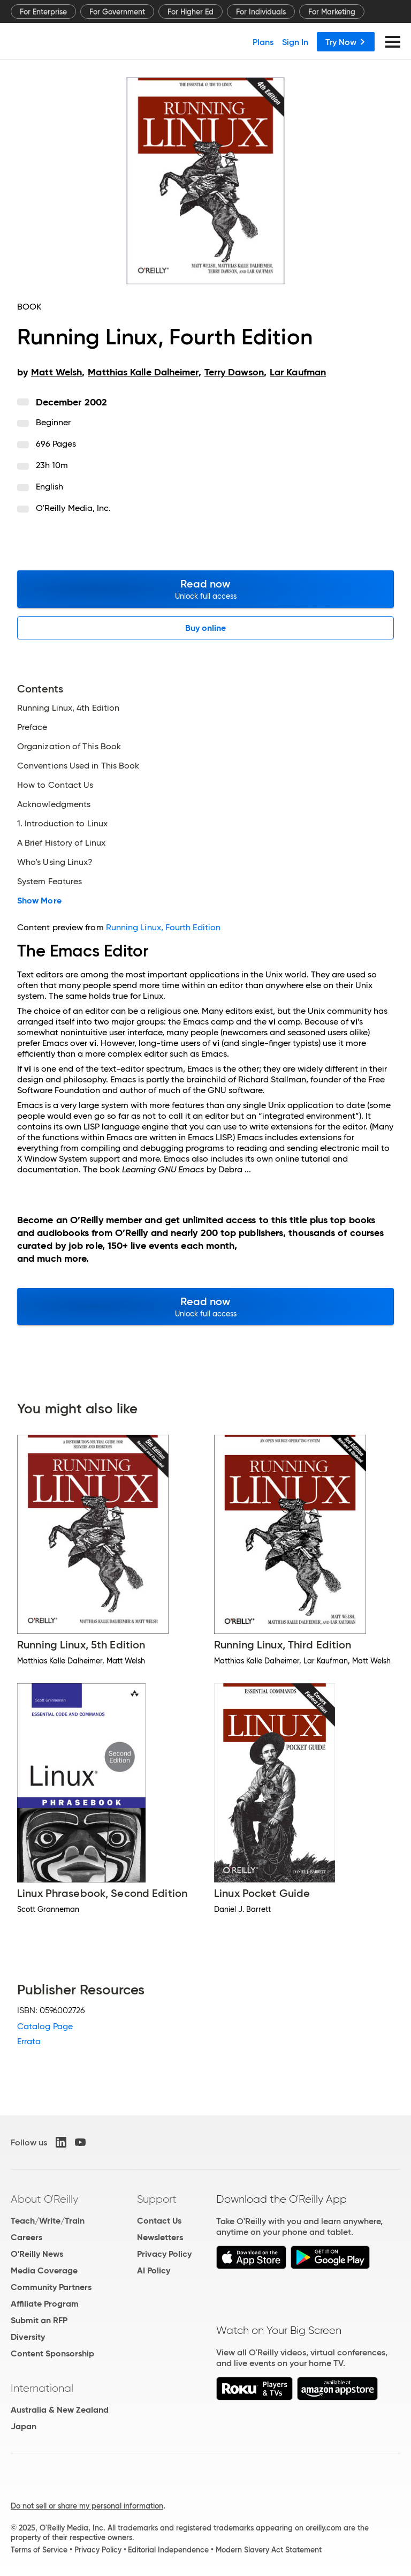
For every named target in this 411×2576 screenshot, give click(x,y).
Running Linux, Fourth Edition (163, 927)
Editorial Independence (168, 2550)
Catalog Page (45, 2026)
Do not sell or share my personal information (87, 2506)
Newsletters (160, 2237)
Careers (26, 2237)
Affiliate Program (45, 2303)
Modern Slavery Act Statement (269, 2550)
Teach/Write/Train (48, 2220)
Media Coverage (44, 2270)
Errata (29, 2041)
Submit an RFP (39, 2320)
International (42, 2388)
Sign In (295, 41)
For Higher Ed (191, 12)
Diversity (28, 2336)
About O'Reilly (44, 2199)
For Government (117, 12)
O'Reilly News (37, 2253)
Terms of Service (39, 2550)
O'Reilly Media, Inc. (73, 508)
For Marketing (331, 12)
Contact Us (159, 2220)
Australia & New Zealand (60, 2409)
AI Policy (153, 2270)
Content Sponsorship (52, 2353)
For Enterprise (43, 12)
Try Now (345, 41)
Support (157, 2199)
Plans (263, 41)
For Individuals (261, 12)
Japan (23, 2426)
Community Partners (51, 2287)
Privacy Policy (164, 2253)
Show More (39, 901)
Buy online (205, 628)
